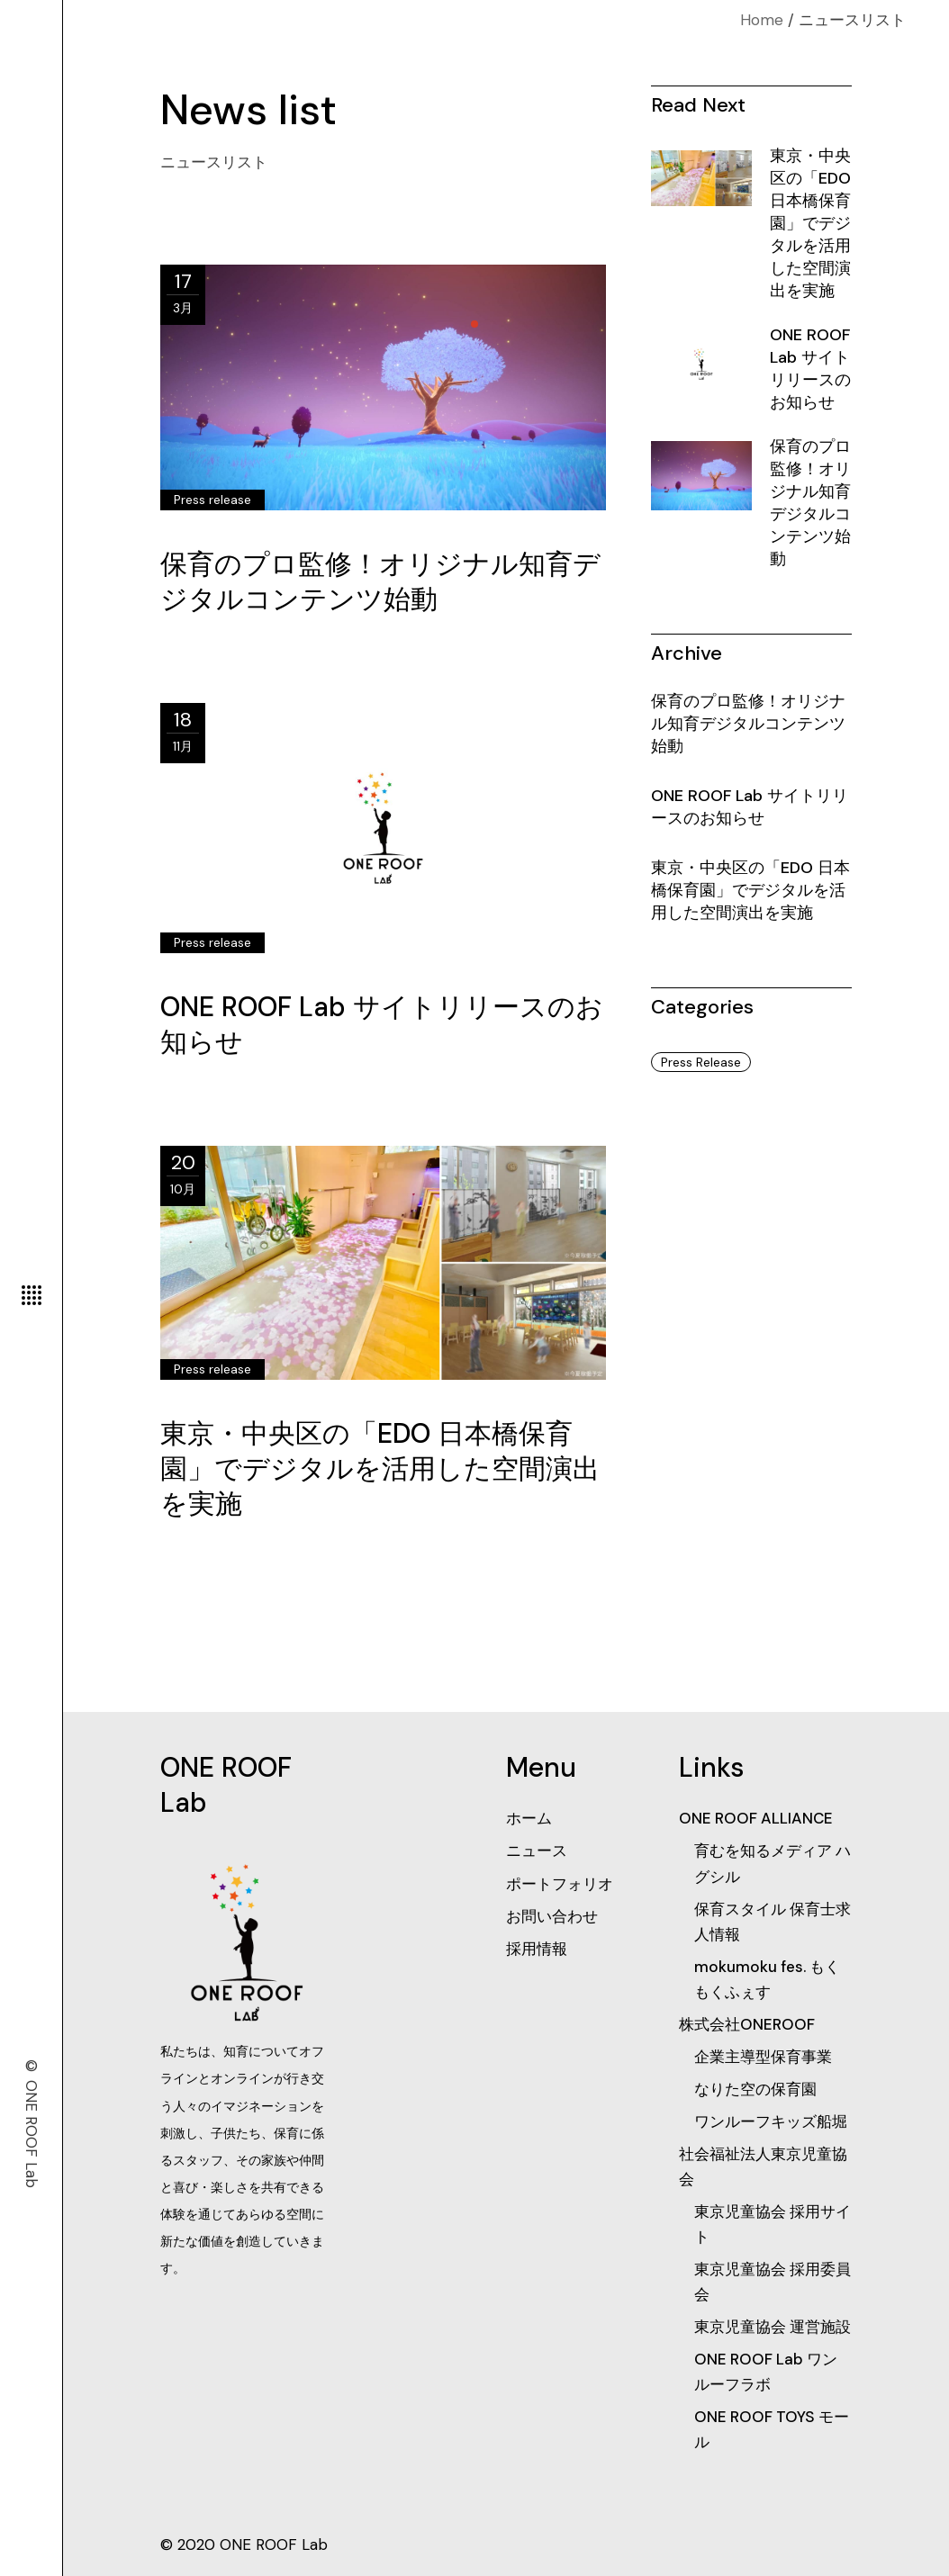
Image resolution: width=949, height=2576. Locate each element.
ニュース (536, 1850)
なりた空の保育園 (755, 2089)
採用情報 (536, 1949)
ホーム (529, 1818)
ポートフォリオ (559, 1884)
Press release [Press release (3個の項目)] (701, 1062)
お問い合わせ (552, 1916)
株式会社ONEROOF (747, 2024)
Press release (212, 499)
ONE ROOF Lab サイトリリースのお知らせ (810, 368)
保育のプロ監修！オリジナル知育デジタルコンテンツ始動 (380, 581)
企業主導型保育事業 (763, 2057)
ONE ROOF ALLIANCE (756, 1818)
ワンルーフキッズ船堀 (770, 2121)
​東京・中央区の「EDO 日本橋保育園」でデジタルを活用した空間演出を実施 (380, 1468)
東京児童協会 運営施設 (772, 2327)
